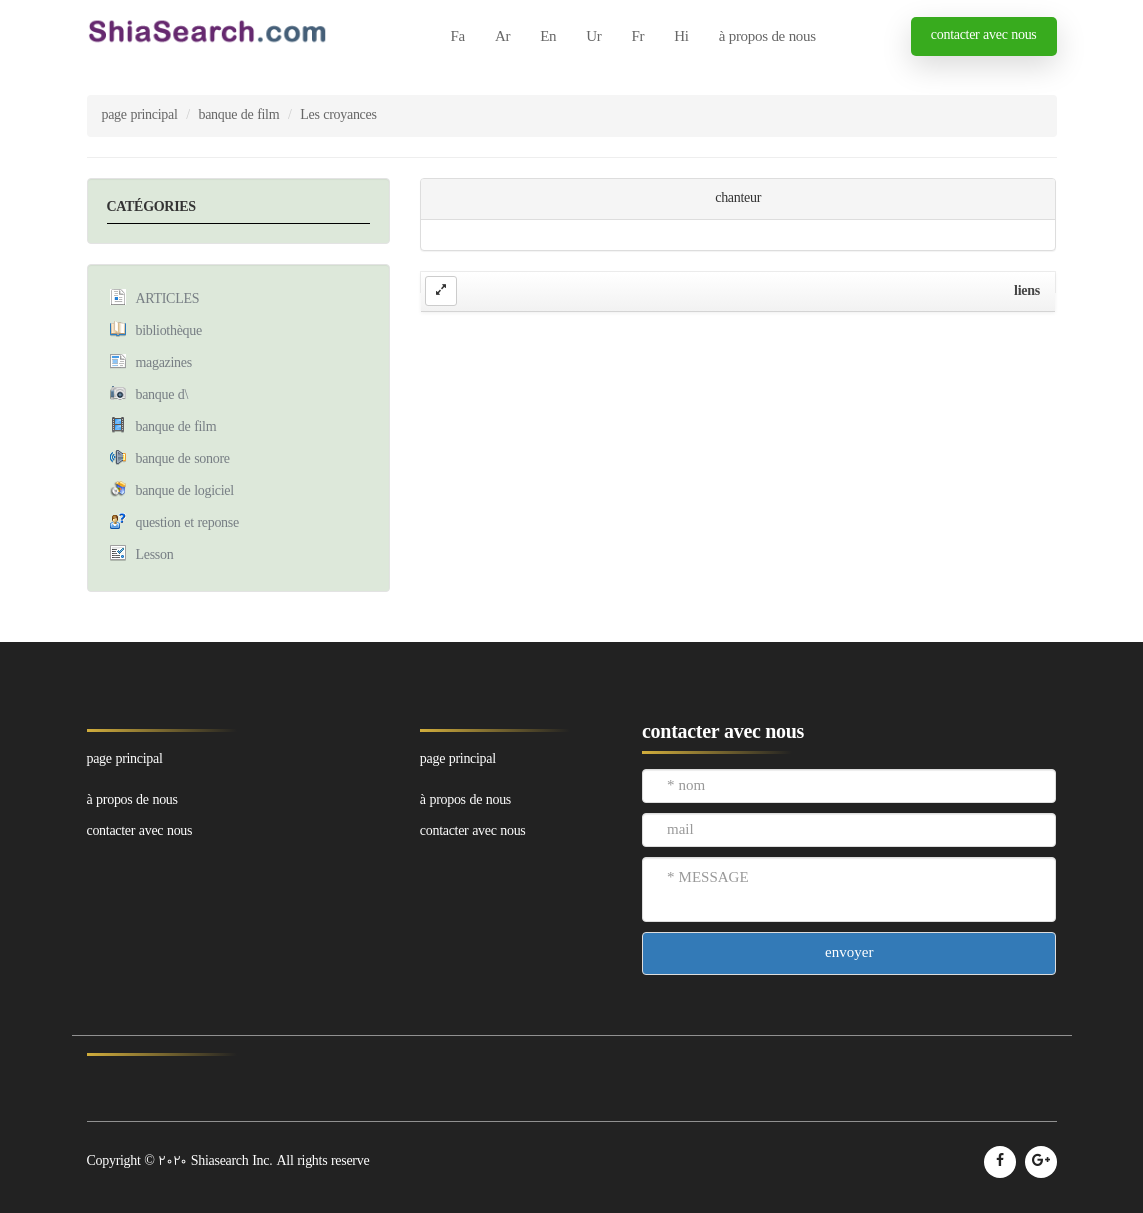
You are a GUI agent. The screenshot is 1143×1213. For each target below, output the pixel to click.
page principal (140, 115)
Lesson (155, 555)
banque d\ (162, 395)
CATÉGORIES (151, 207)
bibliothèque (169, 331)
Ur (593, 37)
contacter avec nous (984, 35)
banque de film (239, 115)
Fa (458, 37)
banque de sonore (183, 459)
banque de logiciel (185, 491)
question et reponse (187, 523)
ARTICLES (168, 299)
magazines (164, 363)
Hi (681, 37)
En (548, 37)
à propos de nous (767, 37)
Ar (502, 37)
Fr (637, 37)
